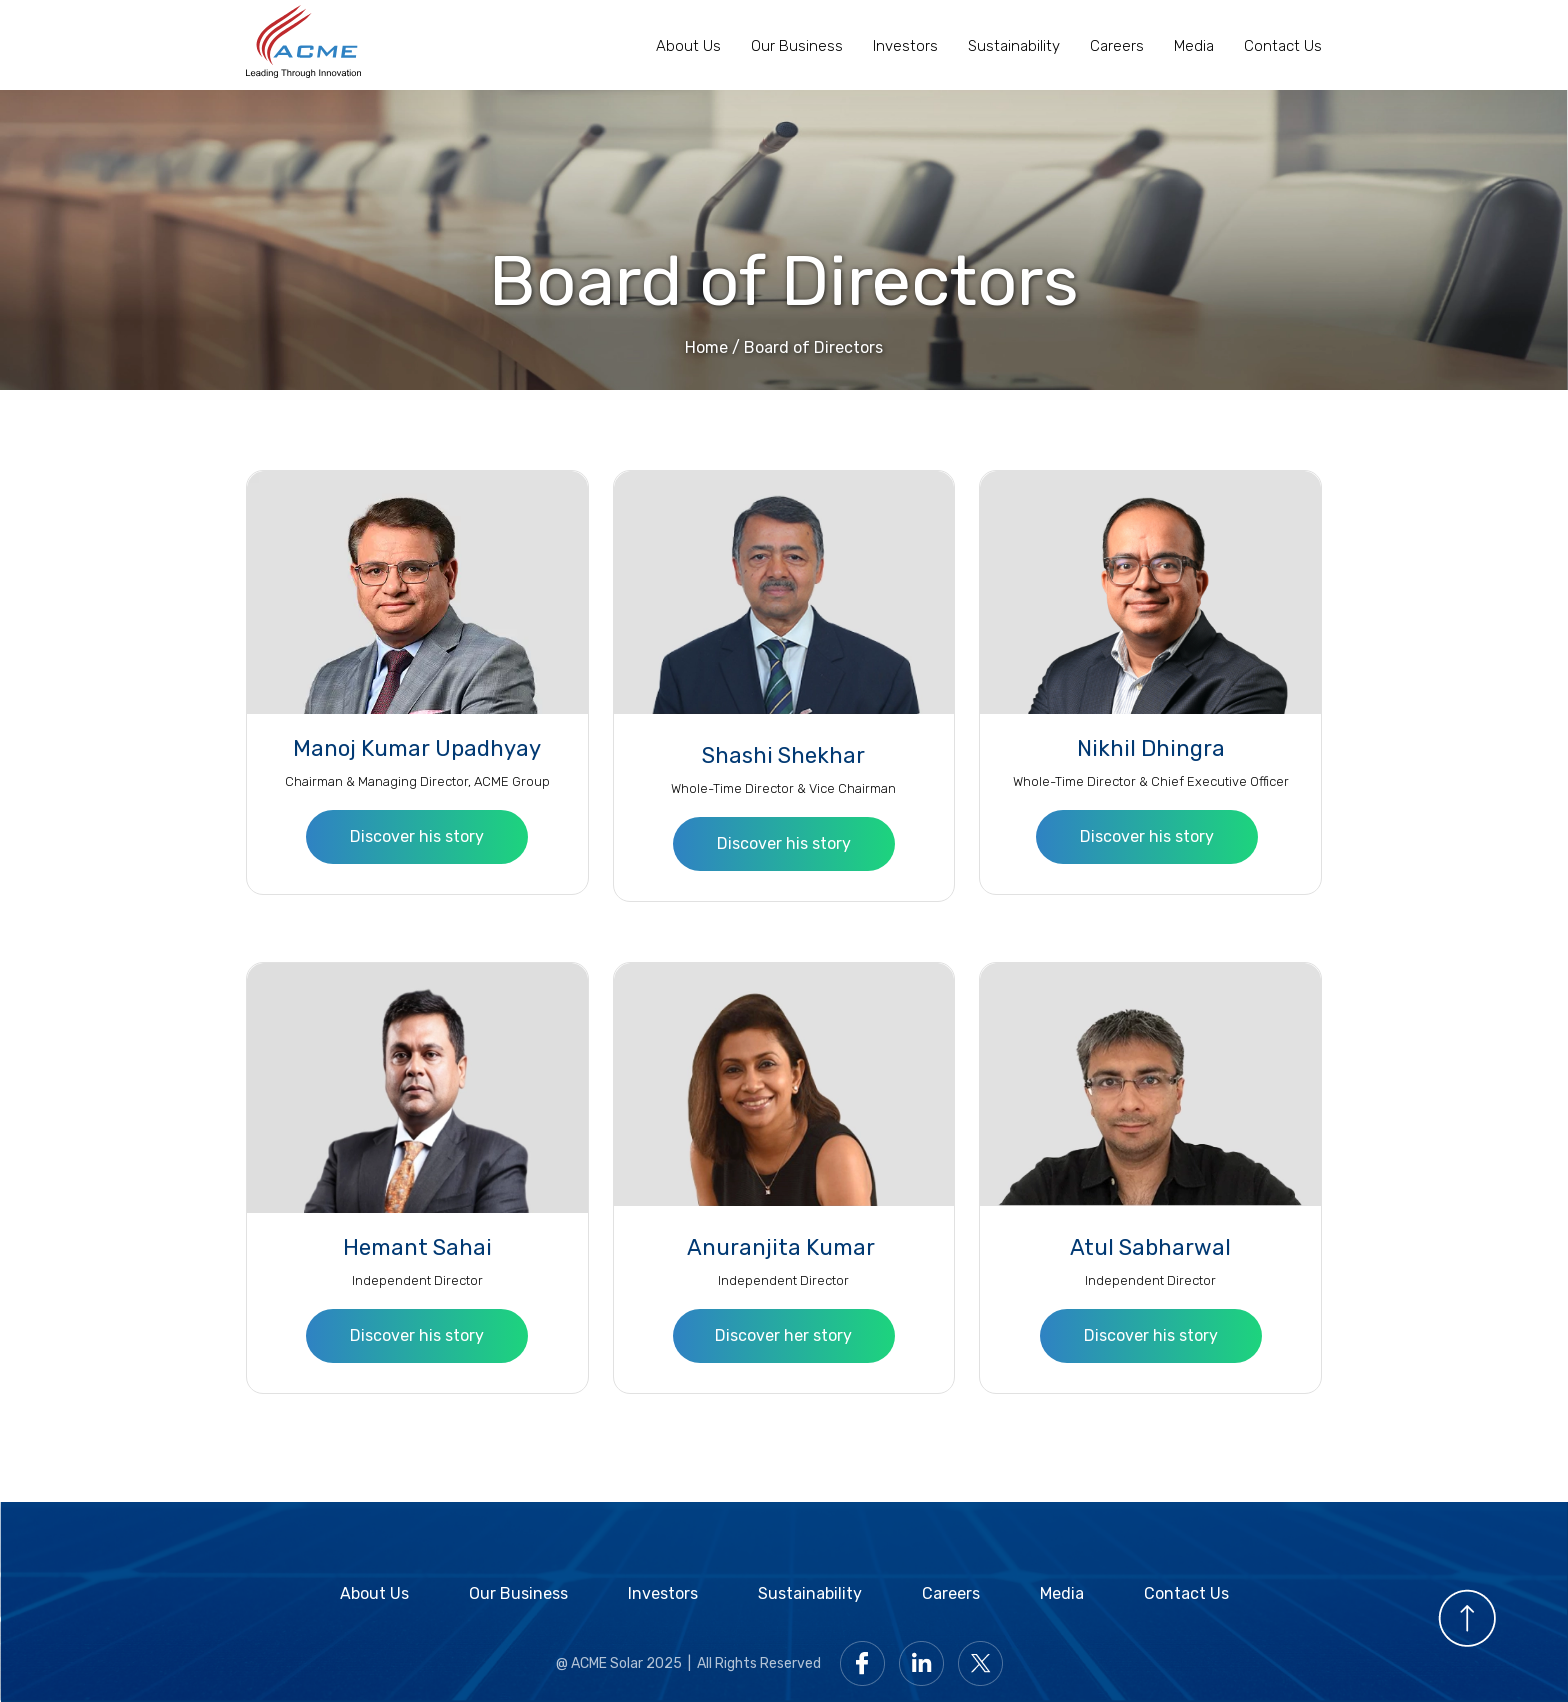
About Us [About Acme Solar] (374, 1593)
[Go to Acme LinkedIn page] (926, 1662)
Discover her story (783, 1335)
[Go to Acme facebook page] (867, 1662)
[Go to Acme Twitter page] (985, 1662)
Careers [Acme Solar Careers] (951, 1593)
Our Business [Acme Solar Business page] (797, 46)
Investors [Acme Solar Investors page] (905, 46)
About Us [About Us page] (688, 46)
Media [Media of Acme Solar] (1194, 46)
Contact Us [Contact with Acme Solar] (1283, 46)
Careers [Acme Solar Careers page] (1117, 46)
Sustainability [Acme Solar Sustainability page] (1014, 46)
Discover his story (417, 836)
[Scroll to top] (1467, 1616)
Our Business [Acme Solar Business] (518, 1593)
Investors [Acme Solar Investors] (663, 1593)
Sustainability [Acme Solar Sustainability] (810, 1593)
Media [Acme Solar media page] (1062, 1593)
